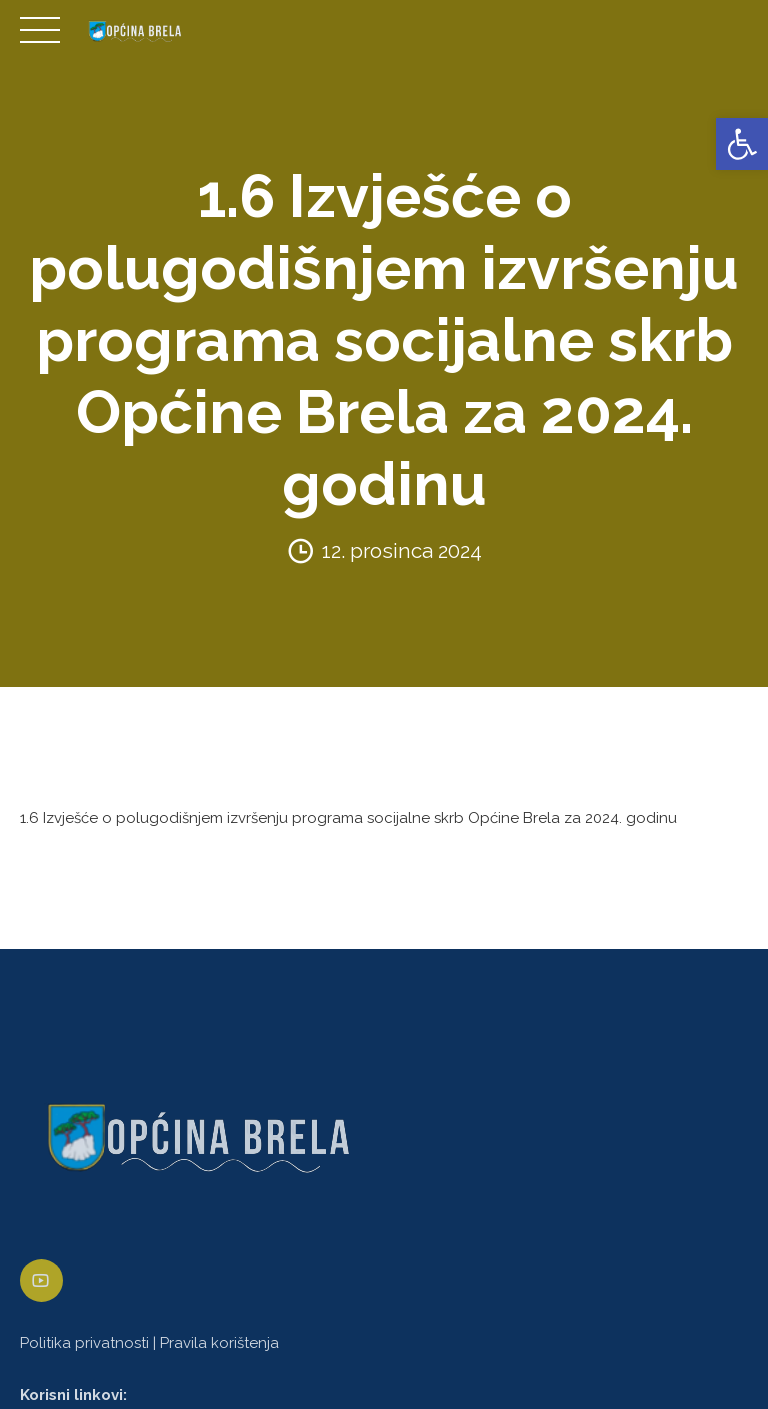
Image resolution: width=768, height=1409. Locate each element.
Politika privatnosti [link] (84, 1343)
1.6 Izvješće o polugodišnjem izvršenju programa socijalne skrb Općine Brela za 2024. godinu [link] (348, 818)
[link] (742, 144)
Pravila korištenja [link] (219, 1343)
